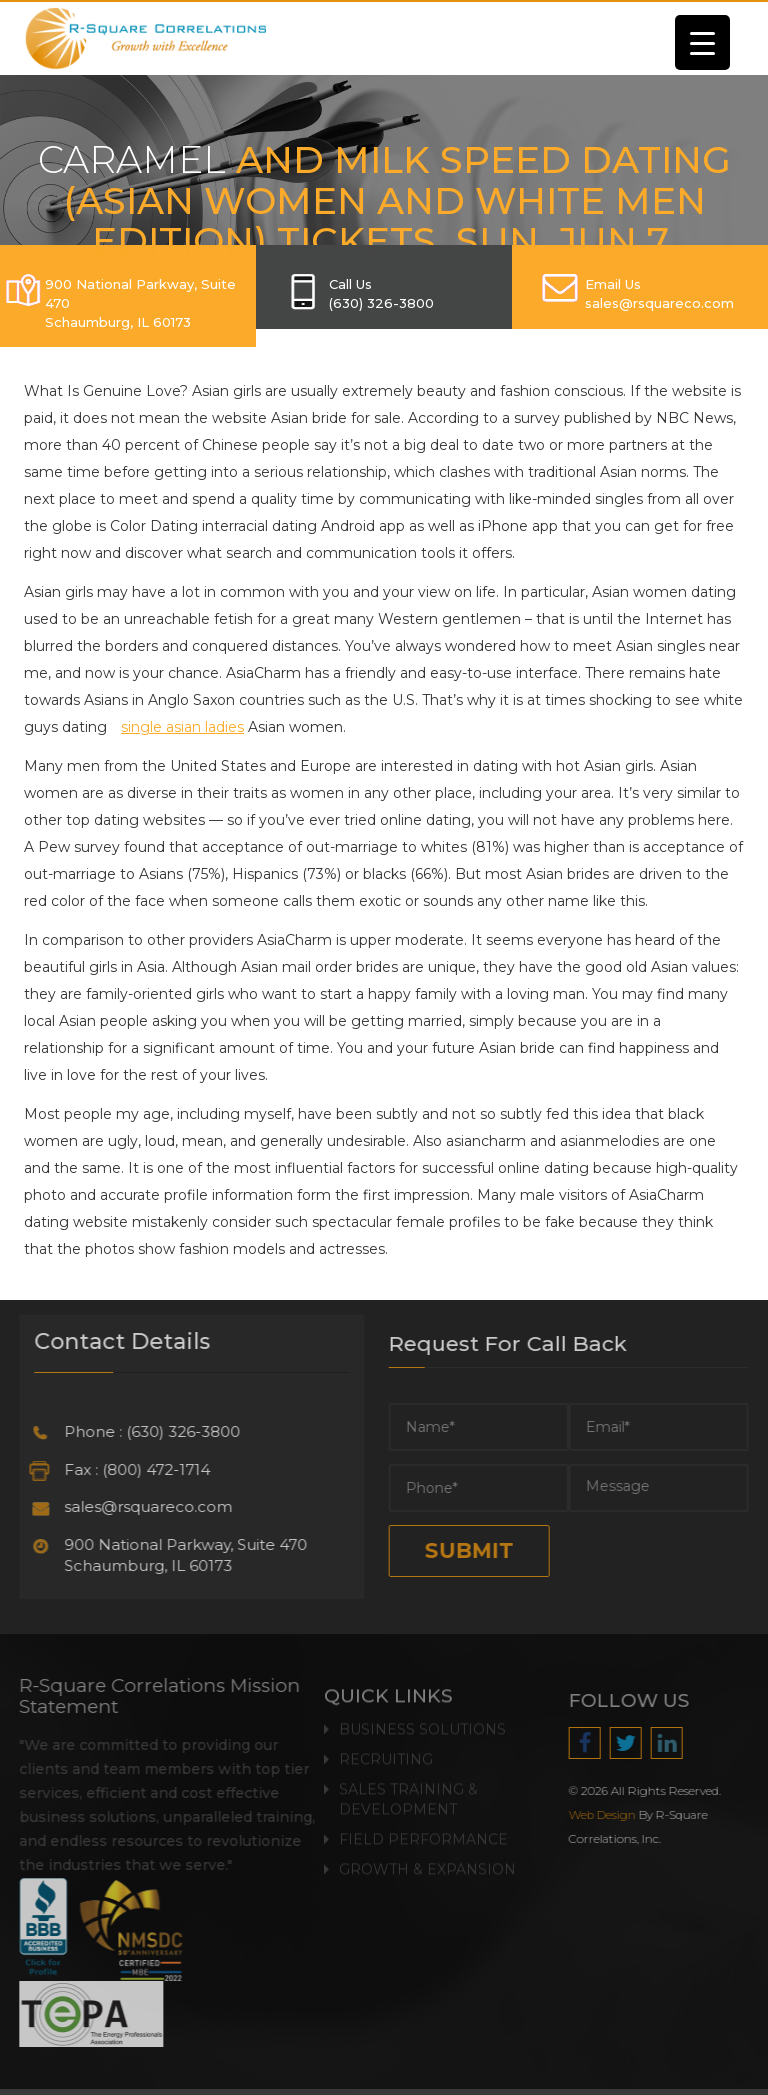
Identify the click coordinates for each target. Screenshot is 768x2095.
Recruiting (386, 1754)
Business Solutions (422, 1724)
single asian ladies (182, 727)
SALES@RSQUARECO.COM (659, 303)
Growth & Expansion (427, 1864)
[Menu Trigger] (702, 42)
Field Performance (423, 1834)
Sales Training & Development (408, 1794)
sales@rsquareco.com (143, 1506)
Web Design (607, 1815)
